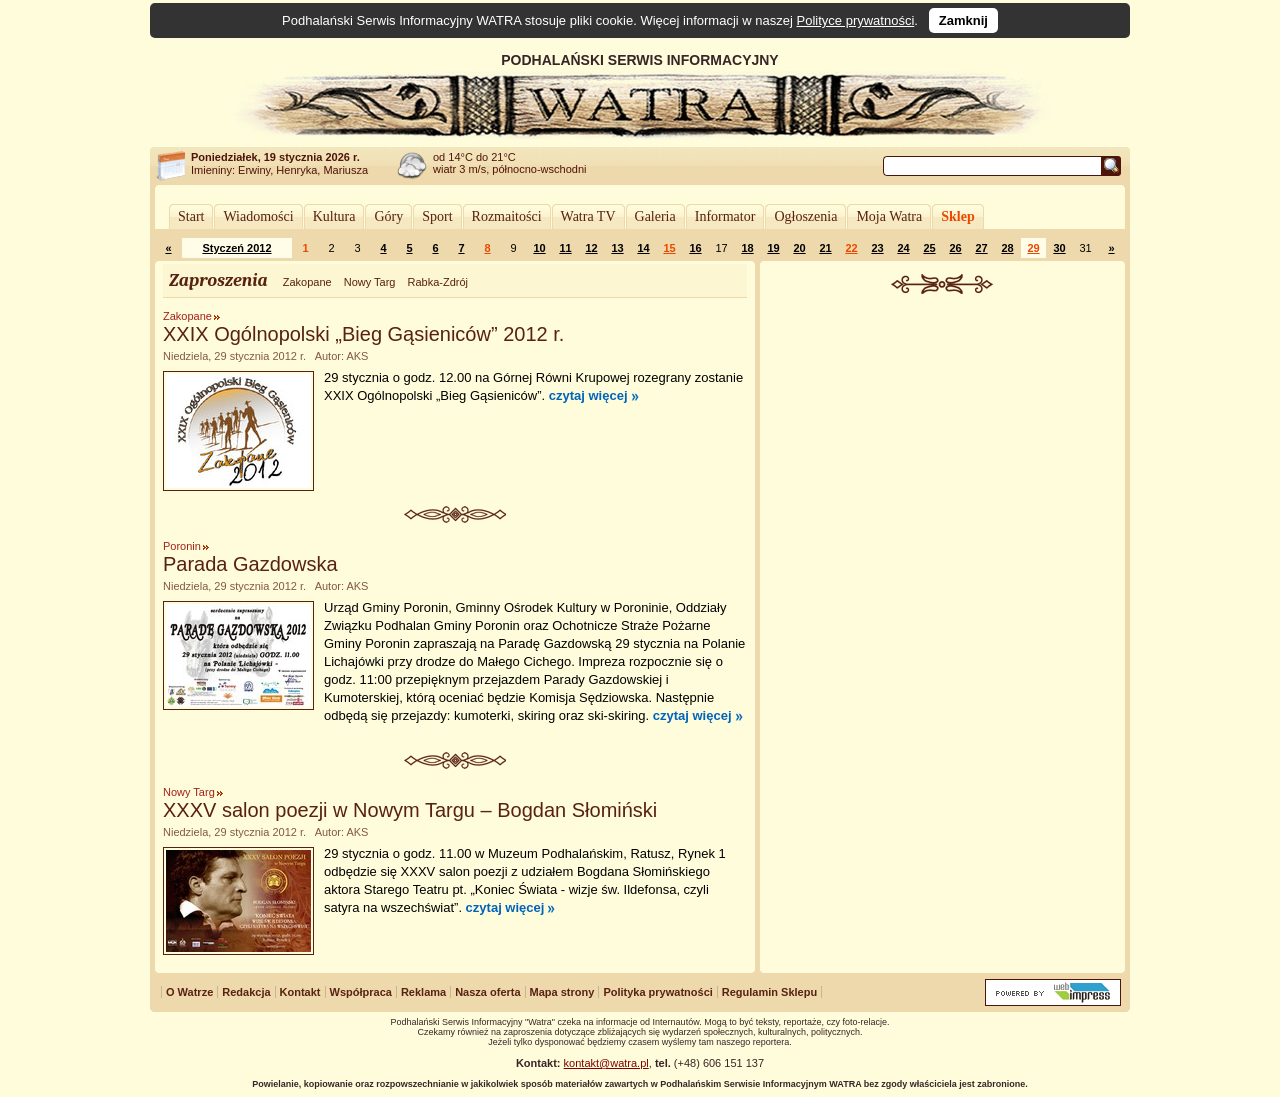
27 (981, 248)
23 (877, 248)
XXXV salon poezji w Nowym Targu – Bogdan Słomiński (410, 810)
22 (851, 248)
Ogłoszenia (805, 216)
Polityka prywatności (657, 992)
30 (1059, 248)
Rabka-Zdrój (437, 282)
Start (191, 216)
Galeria (655, 216)
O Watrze (189, 992)
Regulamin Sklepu (769, 992)
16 (695, 248)
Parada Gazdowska (250, 564)
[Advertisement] (943, 444)
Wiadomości (258, 216)
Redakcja (246, 992)
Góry (388, 216)
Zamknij (963, 20)
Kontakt (300, 992)
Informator (725, 216)
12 (591, 248)
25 (929, 248)
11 (565, 248)
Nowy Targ (370, 282)
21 (825, 248)
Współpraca (361, 992)
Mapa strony (562, 992)
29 (1033, 248)
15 (669, 248)
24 (903, 248)
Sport (437, 216)
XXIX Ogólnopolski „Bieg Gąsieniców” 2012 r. (363, 334)
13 (617, 248)
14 (643, 248)
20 (799, 248)
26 (955, 248)
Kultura (334, 216)
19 (773, 248)
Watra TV (588, 216)
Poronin (182, 546)
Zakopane (307, 282)
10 (539, 248)
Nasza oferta (487, 992)
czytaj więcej (588, 395)
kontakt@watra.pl (606, 1063)
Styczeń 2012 (236, 248)
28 (1007, 248)
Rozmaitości (507, 216)
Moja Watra (889, 216)
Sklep (957, 216)
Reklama (423, 992)
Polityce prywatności (856, 20)
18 (747, 248)
